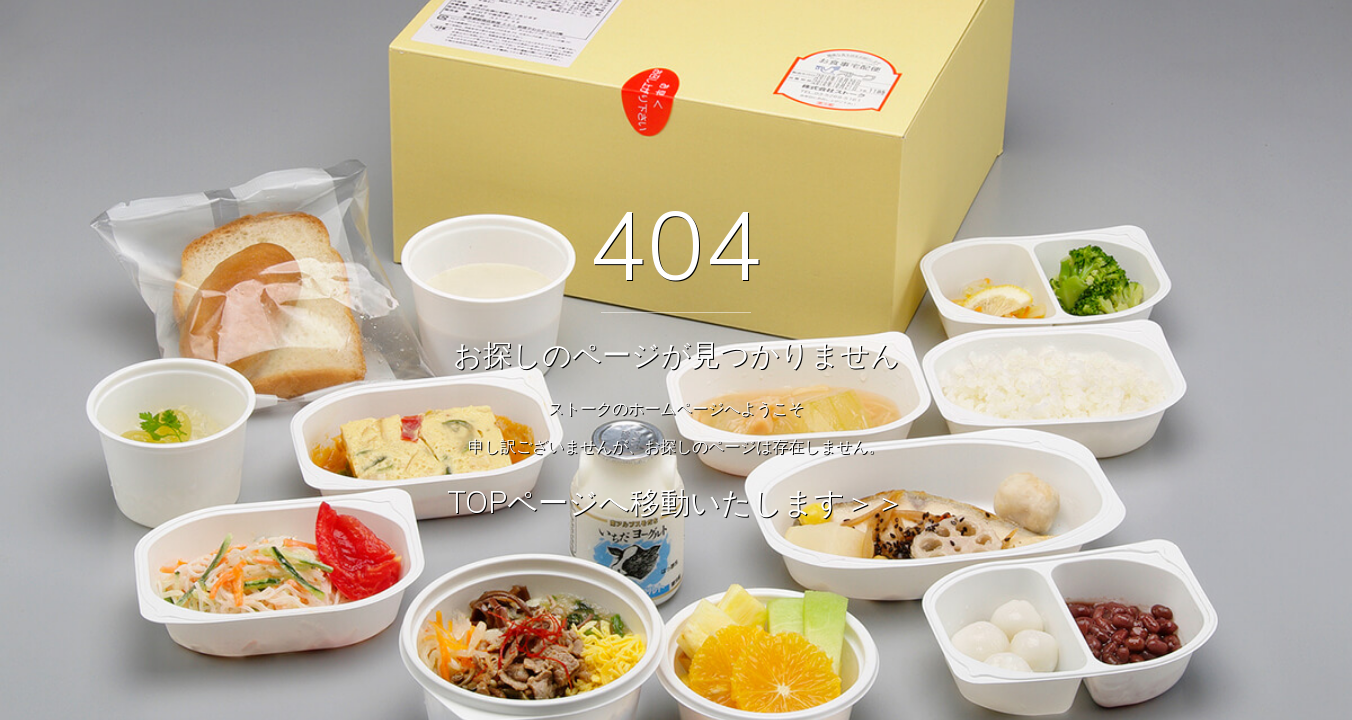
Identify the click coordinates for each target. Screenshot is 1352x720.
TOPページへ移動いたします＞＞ (676, 502)
